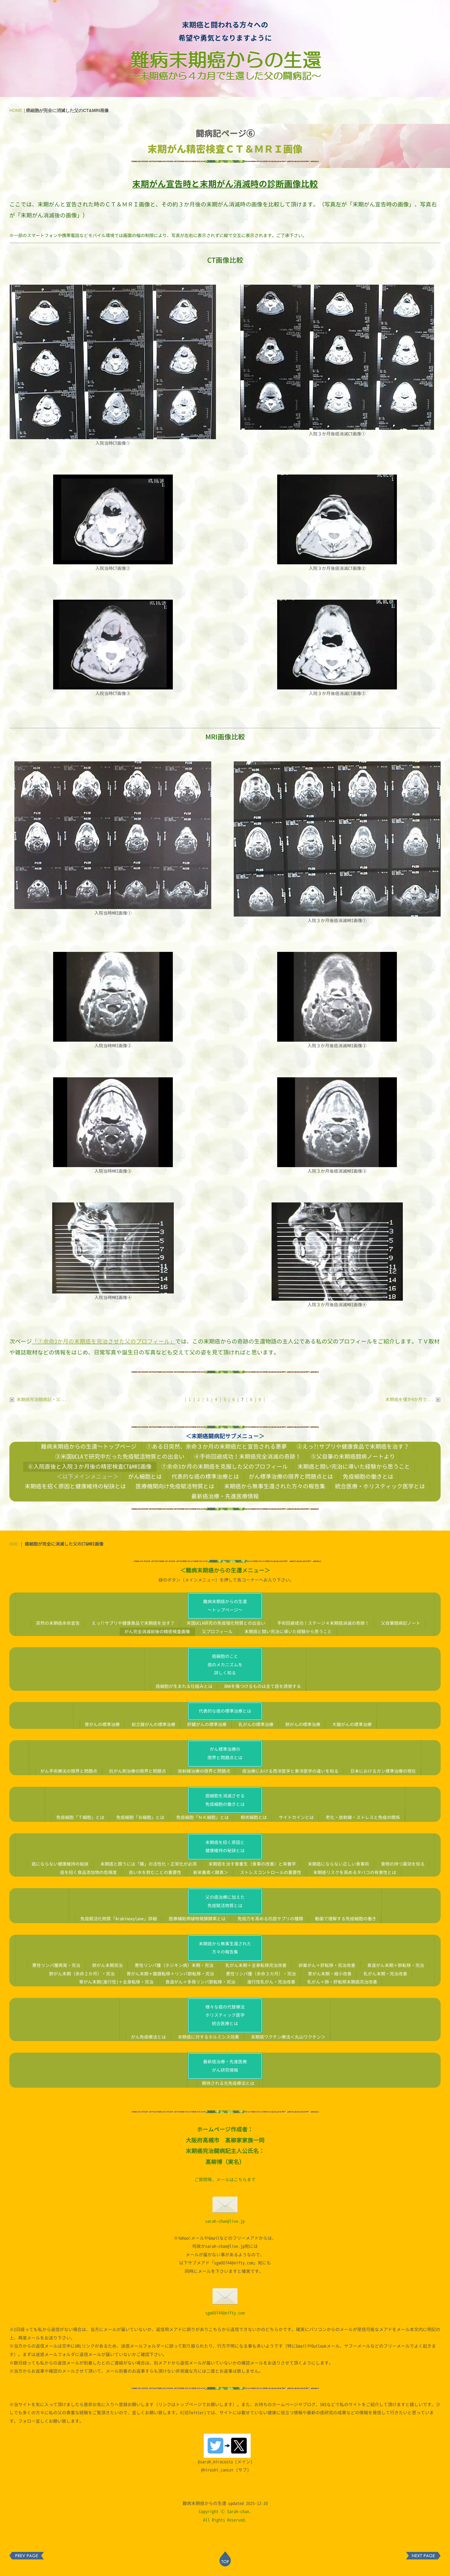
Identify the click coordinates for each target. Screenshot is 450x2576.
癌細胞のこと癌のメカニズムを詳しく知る (225, 1664)
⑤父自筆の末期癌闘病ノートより (353, 1456)
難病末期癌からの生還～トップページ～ (225, 1605)
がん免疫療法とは (148, 2037)
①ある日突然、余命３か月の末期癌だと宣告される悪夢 (216, 1446)
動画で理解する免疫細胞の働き (345, 1919)
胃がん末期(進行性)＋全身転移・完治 (116, 1982)
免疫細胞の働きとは (368, 1476)
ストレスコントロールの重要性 (270, 1872)
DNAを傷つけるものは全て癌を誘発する (262, 1686)
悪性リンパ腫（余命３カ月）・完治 (261, 1974)
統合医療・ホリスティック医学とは (380, 1486)
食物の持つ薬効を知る (403, 1864)
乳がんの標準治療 (255, 1724)
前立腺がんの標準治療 (153, 1724)
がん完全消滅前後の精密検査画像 (157, 1631)
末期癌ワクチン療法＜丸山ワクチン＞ (288, 2037)
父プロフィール (217, 1631)
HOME (15, 110)
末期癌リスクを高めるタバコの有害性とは (354, 1872)
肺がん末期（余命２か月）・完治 (82, 1974)
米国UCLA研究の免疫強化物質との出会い (226, 1623)
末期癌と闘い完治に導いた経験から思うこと (354, 1466)
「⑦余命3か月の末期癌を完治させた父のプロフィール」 (103, 1341)
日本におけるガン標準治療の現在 (383, 1771)
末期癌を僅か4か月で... (413, 1399)
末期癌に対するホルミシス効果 (208, 2037)
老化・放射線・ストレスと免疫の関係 (363, 1817)
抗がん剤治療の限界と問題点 (137, 1771)
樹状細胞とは (254, 1817)
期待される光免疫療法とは (228, 2083)
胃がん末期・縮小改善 (330, 1974)
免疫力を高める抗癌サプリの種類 (270, 1919)
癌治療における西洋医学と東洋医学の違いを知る (290, 1771)
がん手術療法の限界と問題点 (68, 1771)
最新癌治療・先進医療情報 (225, 1496)
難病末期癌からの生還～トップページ (89, 1446)
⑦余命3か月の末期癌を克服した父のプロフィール (224, 1466)
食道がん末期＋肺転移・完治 (395, 1965)
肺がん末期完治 (107, 1965)
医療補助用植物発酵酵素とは (197, 1919)
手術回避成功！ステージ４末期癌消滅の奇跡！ (323, 1623)
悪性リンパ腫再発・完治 (56, 1965)
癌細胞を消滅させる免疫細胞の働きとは (225, 1800)
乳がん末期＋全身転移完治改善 (256, 1965)
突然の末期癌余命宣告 (58, 1623)
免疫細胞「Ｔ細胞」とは (80, 1817)
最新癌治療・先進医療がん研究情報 (225, 2066)
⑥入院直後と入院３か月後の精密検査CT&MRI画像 (90, 1466)
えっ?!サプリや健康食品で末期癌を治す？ (133, 1623)
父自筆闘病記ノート (400, 1623)
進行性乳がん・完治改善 (271, 1982)
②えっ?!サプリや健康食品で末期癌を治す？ (353, 1446)
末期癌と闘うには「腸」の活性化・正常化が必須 (148, 1864)
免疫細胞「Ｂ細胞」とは (140, 1817)
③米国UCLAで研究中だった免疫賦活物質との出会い (119, 1456)
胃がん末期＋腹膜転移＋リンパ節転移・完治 (170, 1974)
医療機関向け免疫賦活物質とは (175, 1486)
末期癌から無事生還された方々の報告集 (274, 1486)
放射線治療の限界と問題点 (204, 1771)
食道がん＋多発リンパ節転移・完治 (200, 1982)
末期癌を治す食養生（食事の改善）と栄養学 (252, 1864)
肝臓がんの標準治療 (207, 1724)
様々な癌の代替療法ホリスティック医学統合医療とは (225, 2015)
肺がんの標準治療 (302, 1724)
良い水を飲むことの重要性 (155, 1872)
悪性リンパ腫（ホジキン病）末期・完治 (174, 1965)
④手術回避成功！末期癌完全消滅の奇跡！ (247, 1456)
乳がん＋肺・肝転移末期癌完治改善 (342, 1982)
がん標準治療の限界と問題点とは (291, 1476)
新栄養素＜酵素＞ (210, 1872)
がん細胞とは (145, 1476)
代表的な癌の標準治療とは (205, 1476)
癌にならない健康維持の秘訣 (60, 1864)
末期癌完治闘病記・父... (38, 1399)
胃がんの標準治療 (102, 1724)
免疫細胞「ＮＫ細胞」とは (202, 1817)
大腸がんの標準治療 (352, 1724)
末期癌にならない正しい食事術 (338, 1864)
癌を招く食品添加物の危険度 (88, 1872)
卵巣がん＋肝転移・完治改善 (326, 1965)
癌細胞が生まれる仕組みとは (184, 1686)
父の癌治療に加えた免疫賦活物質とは (225, 1901)
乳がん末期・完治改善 (385, 1974)
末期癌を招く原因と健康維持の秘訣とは (75, 1486)
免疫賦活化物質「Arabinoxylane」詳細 (118, 1919)
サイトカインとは (296, 1817)
